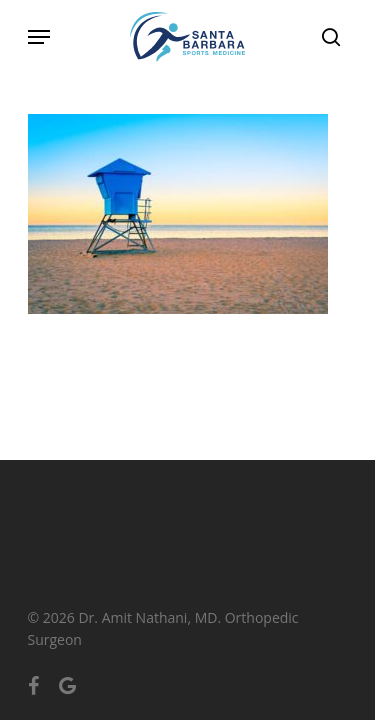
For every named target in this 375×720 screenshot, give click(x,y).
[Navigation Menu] (39, 37)
